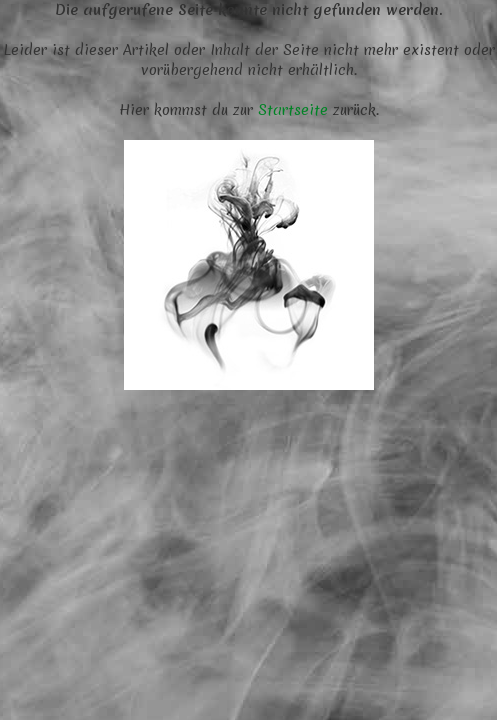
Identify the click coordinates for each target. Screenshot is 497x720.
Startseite (293, 110)
